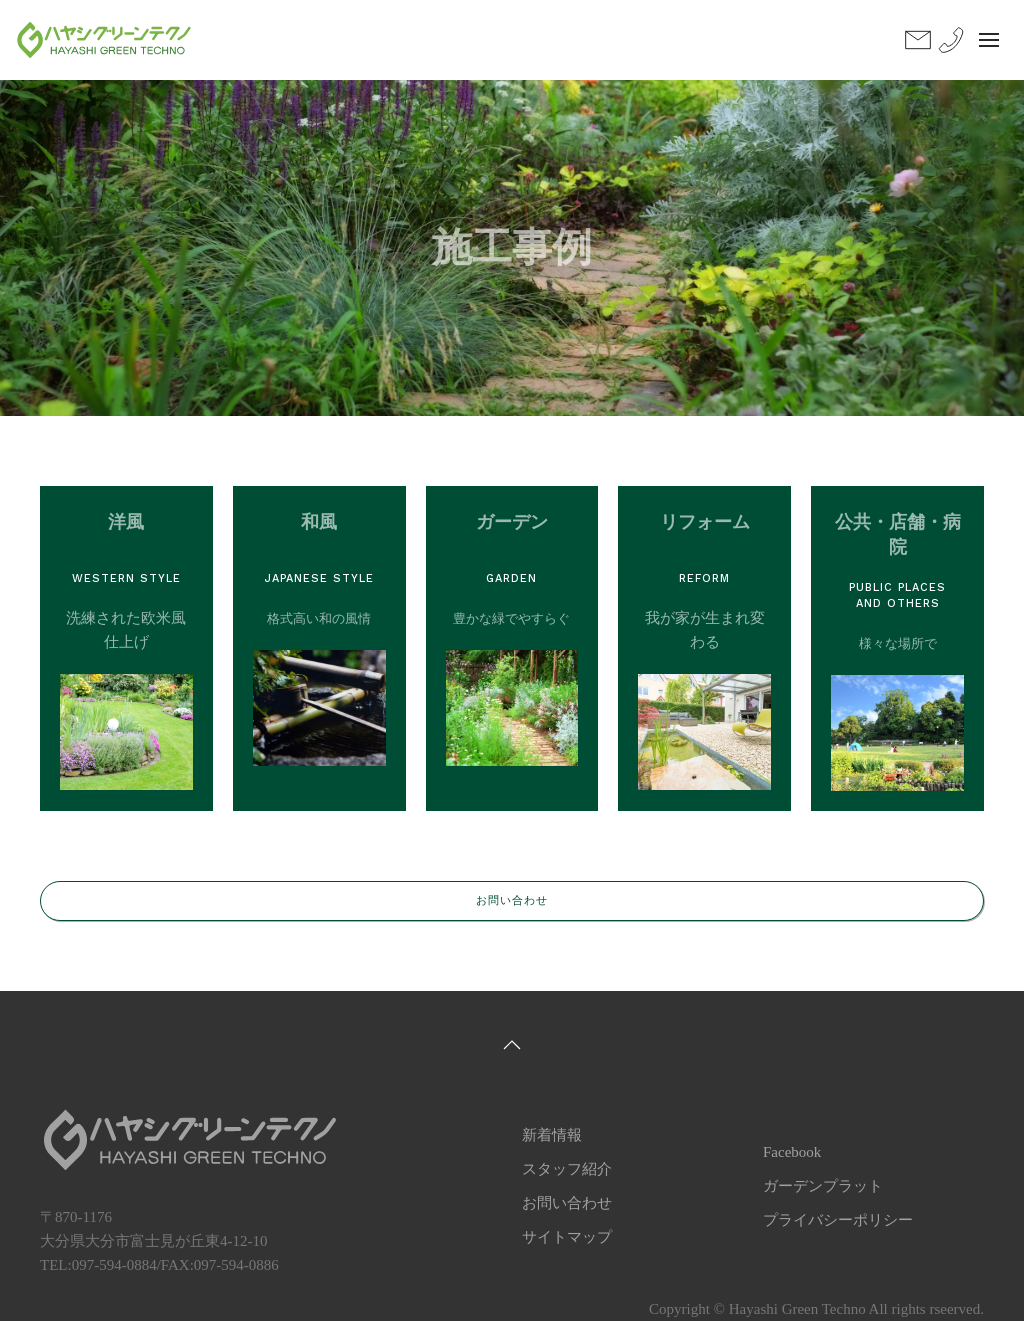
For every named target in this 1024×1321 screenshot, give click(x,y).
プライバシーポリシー (838, 1220)
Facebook (792, 1152)
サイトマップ (567, 1237)
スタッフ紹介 (567, 1169)
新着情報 (552, 1135)
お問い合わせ (512, 900)
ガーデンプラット (823, 1186)
